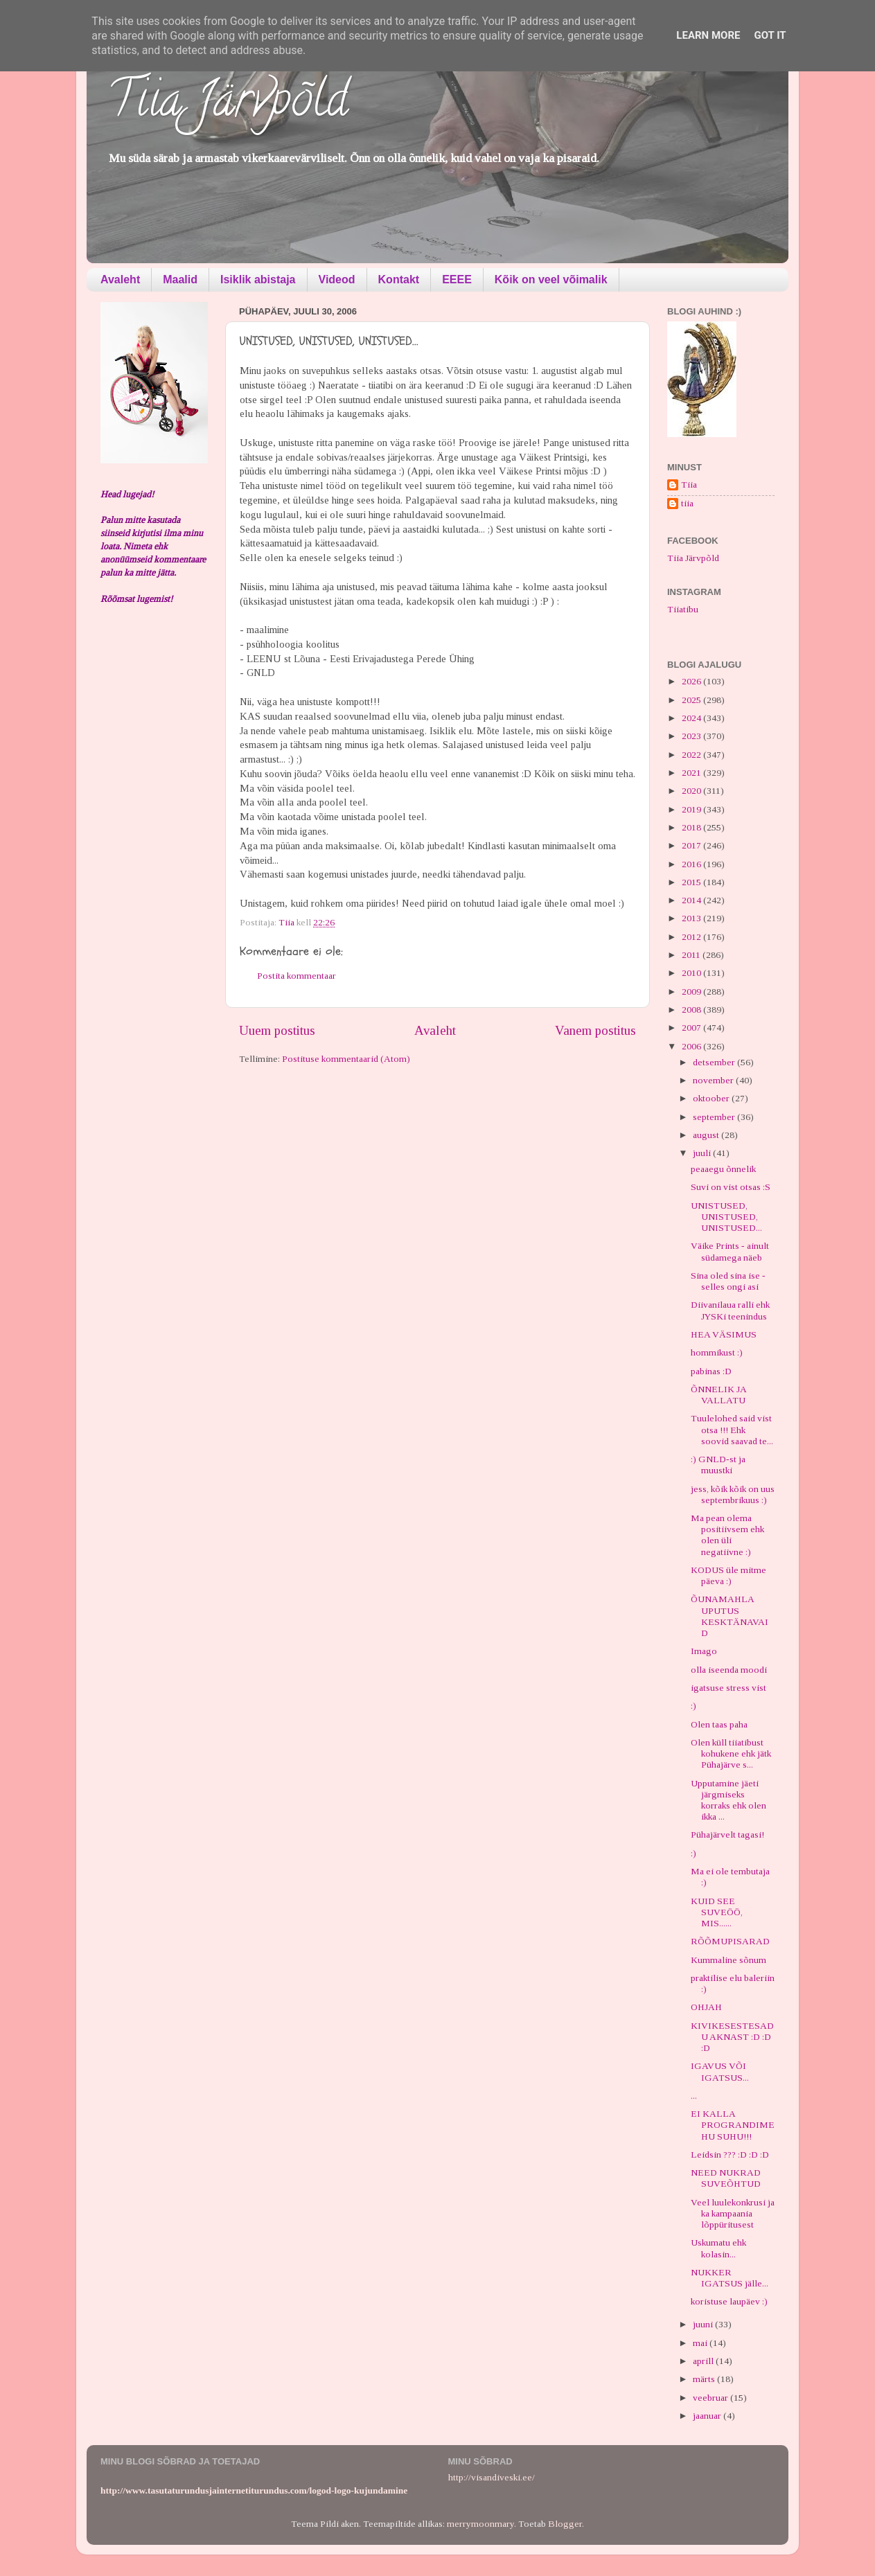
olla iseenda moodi (729, 1669)
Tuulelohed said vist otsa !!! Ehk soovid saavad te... (732, 1429)
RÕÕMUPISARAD (730, 1941)
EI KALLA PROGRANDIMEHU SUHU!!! (733, 2124)
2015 (692, 882)
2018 (692, 827)
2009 (692, 991)
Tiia (689, 484)
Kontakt (399, 279)
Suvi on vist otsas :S (730, 1187)
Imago (704, 1651)
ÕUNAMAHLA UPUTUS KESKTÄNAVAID (729, 1616)
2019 (692, 809)
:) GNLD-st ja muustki (718, 1464)
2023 (692, 736)
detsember (715, 1062)
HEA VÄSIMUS (724, 1334)
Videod (337, 279)
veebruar (711, 2397)
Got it (770, 35)
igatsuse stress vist (728, 1687)
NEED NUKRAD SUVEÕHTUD (726, 2178)
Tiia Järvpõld (227, 104)
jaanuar (708, 2415)
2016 (692, 864)
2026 (692, 681)
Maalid (180, 279)
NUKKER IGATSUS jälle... (729, 2278)
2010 (692, 973)
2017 (692, 845)
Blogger (565, 2524)
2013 (692, 918)
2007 (692, 1027)
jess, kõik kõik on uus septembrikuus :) (733, 1494)
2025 (692, 700)
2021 (692, 772)
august (707, 1135)
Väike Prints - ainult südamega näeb (730, 1251)
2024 (692, 718)
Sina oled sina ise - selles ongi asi (728, 1281)
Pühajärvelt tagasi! (727, 1834)
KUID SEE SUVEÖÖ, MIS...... (717, 1912)
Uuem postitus (277, 1030)
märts (705, 2379)
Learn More (708, 35)
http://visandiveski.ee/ (491, 2477)
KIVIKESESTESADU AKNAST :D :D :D (732, 2036)
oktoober (712, 1098)
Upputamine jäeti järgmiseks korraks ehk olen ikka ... (728, 1800)
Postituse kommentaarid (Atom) (346, 1059)
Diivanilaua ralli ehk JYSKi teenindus (730, 1310)
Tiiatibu (682, 609)
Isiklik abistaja (258, 279)
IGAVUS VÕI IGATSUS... (720, 2071)
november (714, 1080)
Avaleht (120, 279)
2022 (692, 754)
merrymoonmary (480, 2524)
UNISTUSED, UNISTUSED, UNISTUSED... (726, 1216)
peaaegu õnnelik (723, 1169)
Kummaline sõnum (728, 1960)
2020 (692, 790)
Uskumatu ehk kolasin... (718, 2248)
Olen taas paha (719, 1724)
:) (693, 1705)
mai (701, 2343)
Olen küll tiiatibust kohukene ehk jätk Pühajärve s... (731, 1753)
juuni (704, 2324)
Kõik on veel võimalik (551, 279)
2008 (692, 1009)
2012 (692, 937)
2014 (692, 900)
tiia (687, 503)
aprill (704, 2361)
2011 (692, 955)
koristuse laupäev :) (729, 2301)
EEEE (457, 279)
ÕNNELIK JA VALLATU (718, 1394)
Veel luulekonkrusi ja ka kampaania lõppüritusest (733, 2213)
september (715, 1117)
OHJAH (706, 2007)
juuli (703, 1153)
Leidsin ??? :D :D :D (730, 2154)
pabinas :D (711, 1371)
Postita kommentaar (296, 975)
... (694, 2095)
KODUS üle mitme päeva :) (728, 1575)
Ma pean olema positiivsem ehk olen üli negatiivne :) (727, 1535)
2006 (692, 1046)
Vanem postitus (595, 1030)
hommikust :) (717, 1352)
